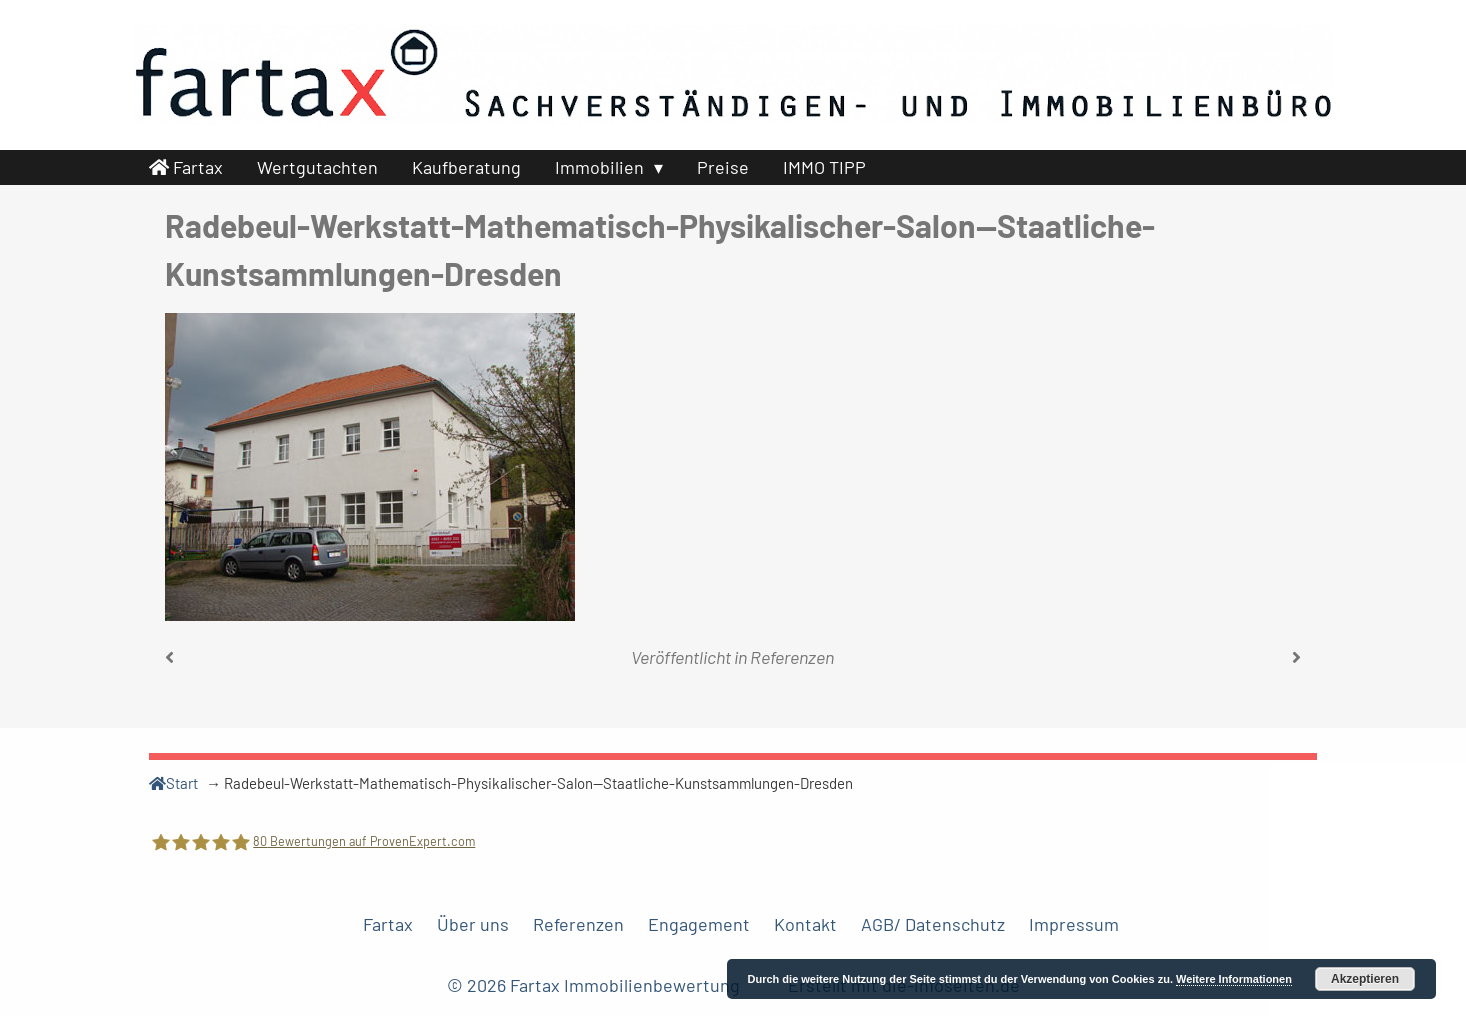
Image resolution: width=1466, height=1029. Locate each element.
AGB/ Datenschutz (933, 924)
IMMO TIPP (824, 167)
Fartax (186, 167)
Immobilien (599, 167)
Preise (723, 167)
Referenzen (792, 657)
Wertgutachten (317, 167)
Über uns (473, 924)
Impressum (1074, 924)
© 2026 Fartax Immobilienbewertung (595, 985)
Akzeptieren (1365, 979)
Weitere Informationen (1234, 979)
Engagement (699, 924)
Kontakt (805, 924)
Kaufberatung (466, 167)
